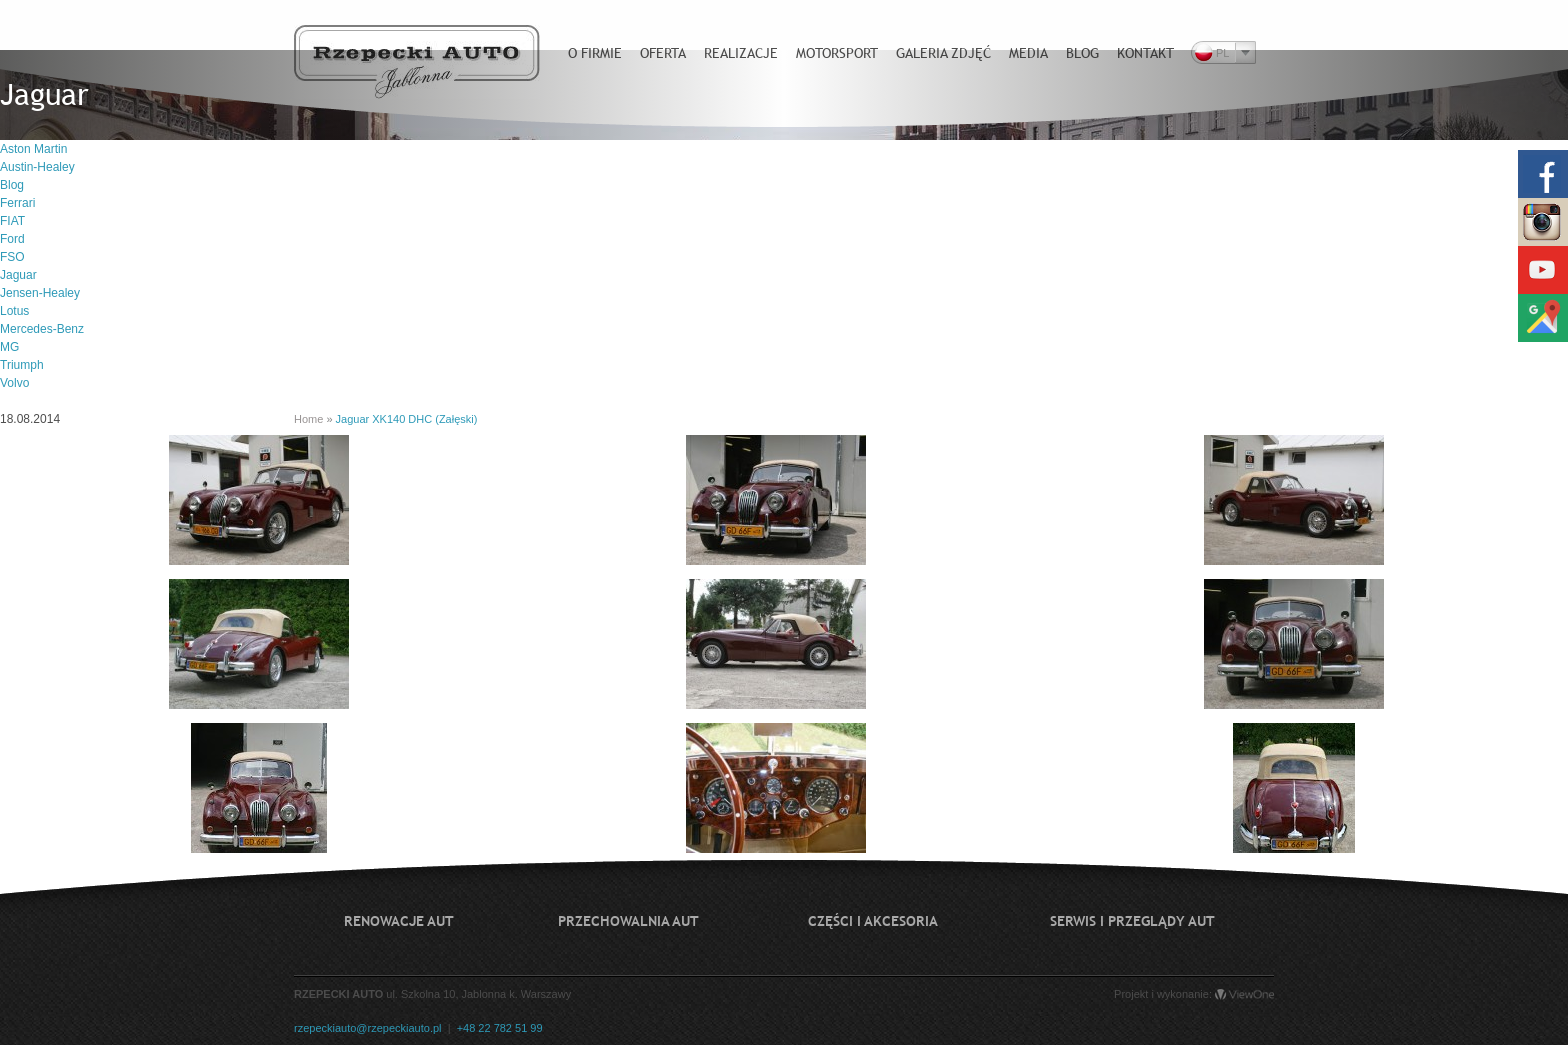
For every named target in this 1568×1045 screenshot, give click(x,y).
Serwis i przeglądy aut (1132, 921)
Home (308, 419)
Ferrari (17, 203)
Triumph (22, 365)
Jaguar (18, 275)
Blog (12, 185)
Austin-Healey (37, 167)
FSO (12, 257)
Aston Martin (33, 149)
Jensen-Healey (40, 293)
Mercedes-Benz (42, 329)
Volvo (14, 383)
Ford (12, 239)
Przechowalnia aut (628, 921)
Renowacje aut (399, 921)
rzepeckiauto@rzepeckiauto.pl (368, 1028)
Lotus (14, 311)
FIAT (12, 221)
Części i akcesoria (873, 921)
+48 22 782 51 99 (500, 1028)
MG (9, 347)
